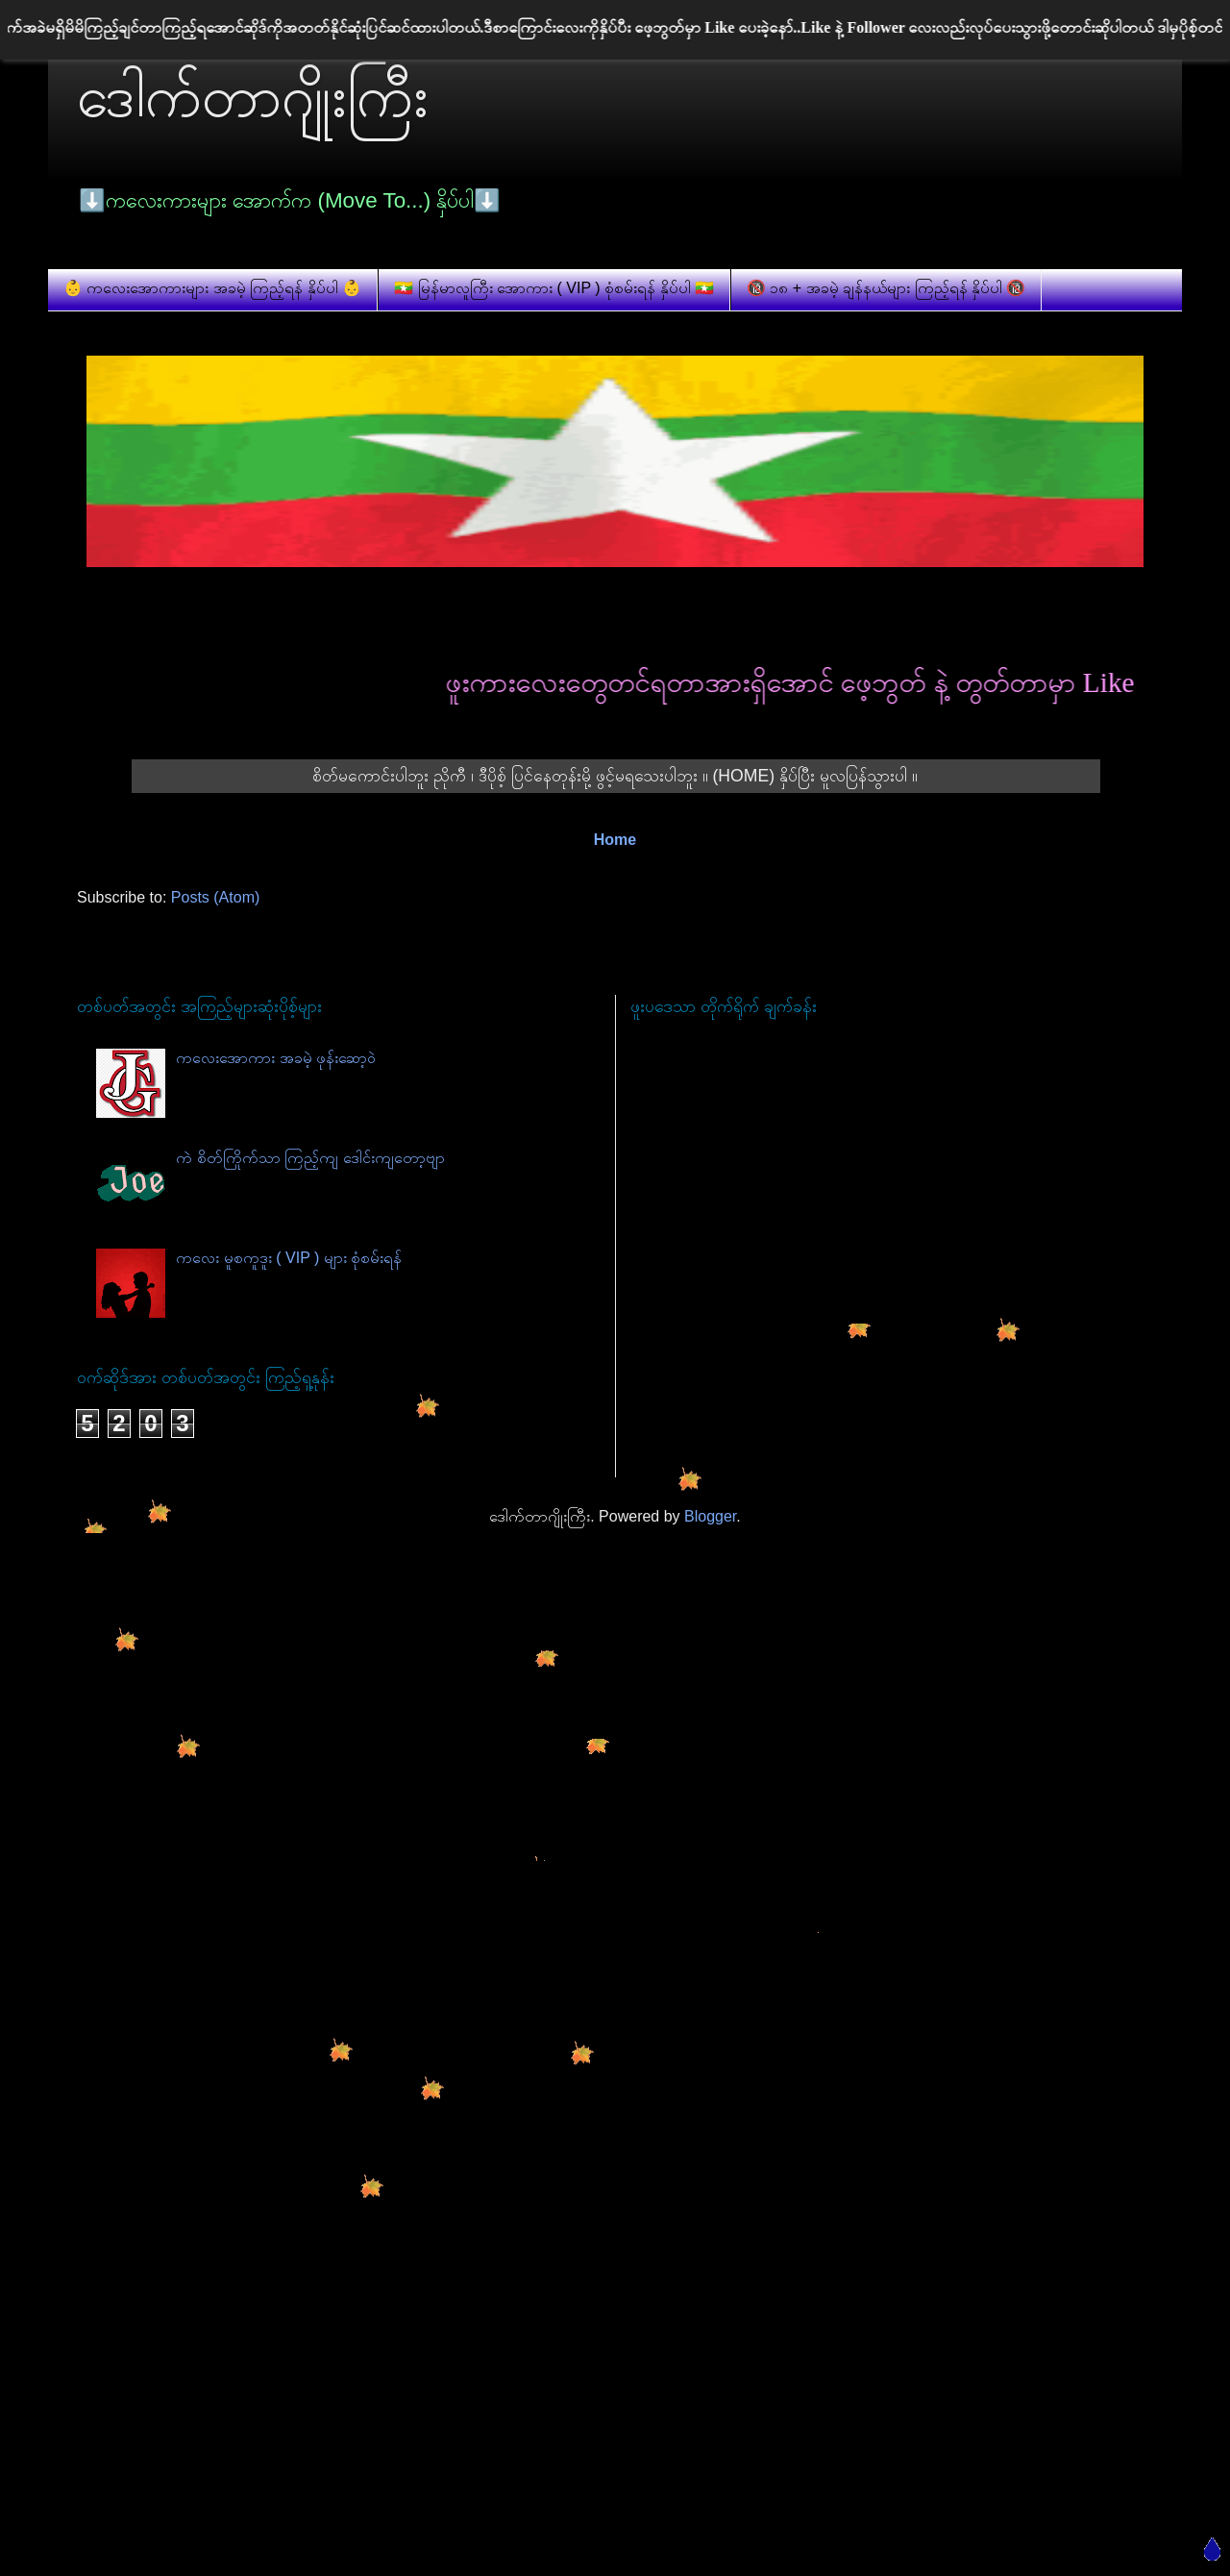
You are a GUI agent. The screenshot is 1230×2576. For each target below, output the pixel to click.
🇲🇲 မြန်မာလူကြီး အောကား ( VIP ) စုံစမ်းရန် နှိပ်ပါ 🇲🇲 (554, 288)
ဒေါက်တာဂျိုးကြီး (253, 96)
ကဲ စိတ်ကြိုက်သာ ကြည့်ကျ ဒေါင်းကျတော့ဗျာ (310, 1158)
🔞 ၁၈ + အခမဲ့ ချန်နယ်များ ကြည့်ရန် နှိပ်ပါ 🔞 (886, 288)
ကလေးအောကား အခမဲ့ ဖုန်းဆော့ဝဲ (276, 1058)
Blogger (710, 1516)
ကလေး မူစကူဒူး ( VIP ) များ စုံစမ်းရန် (289, 1258)
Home (615, 839)
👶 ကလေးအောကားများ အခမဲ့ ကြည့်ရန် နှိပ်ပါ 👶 (212, 288)
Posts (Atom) (215, 897)
